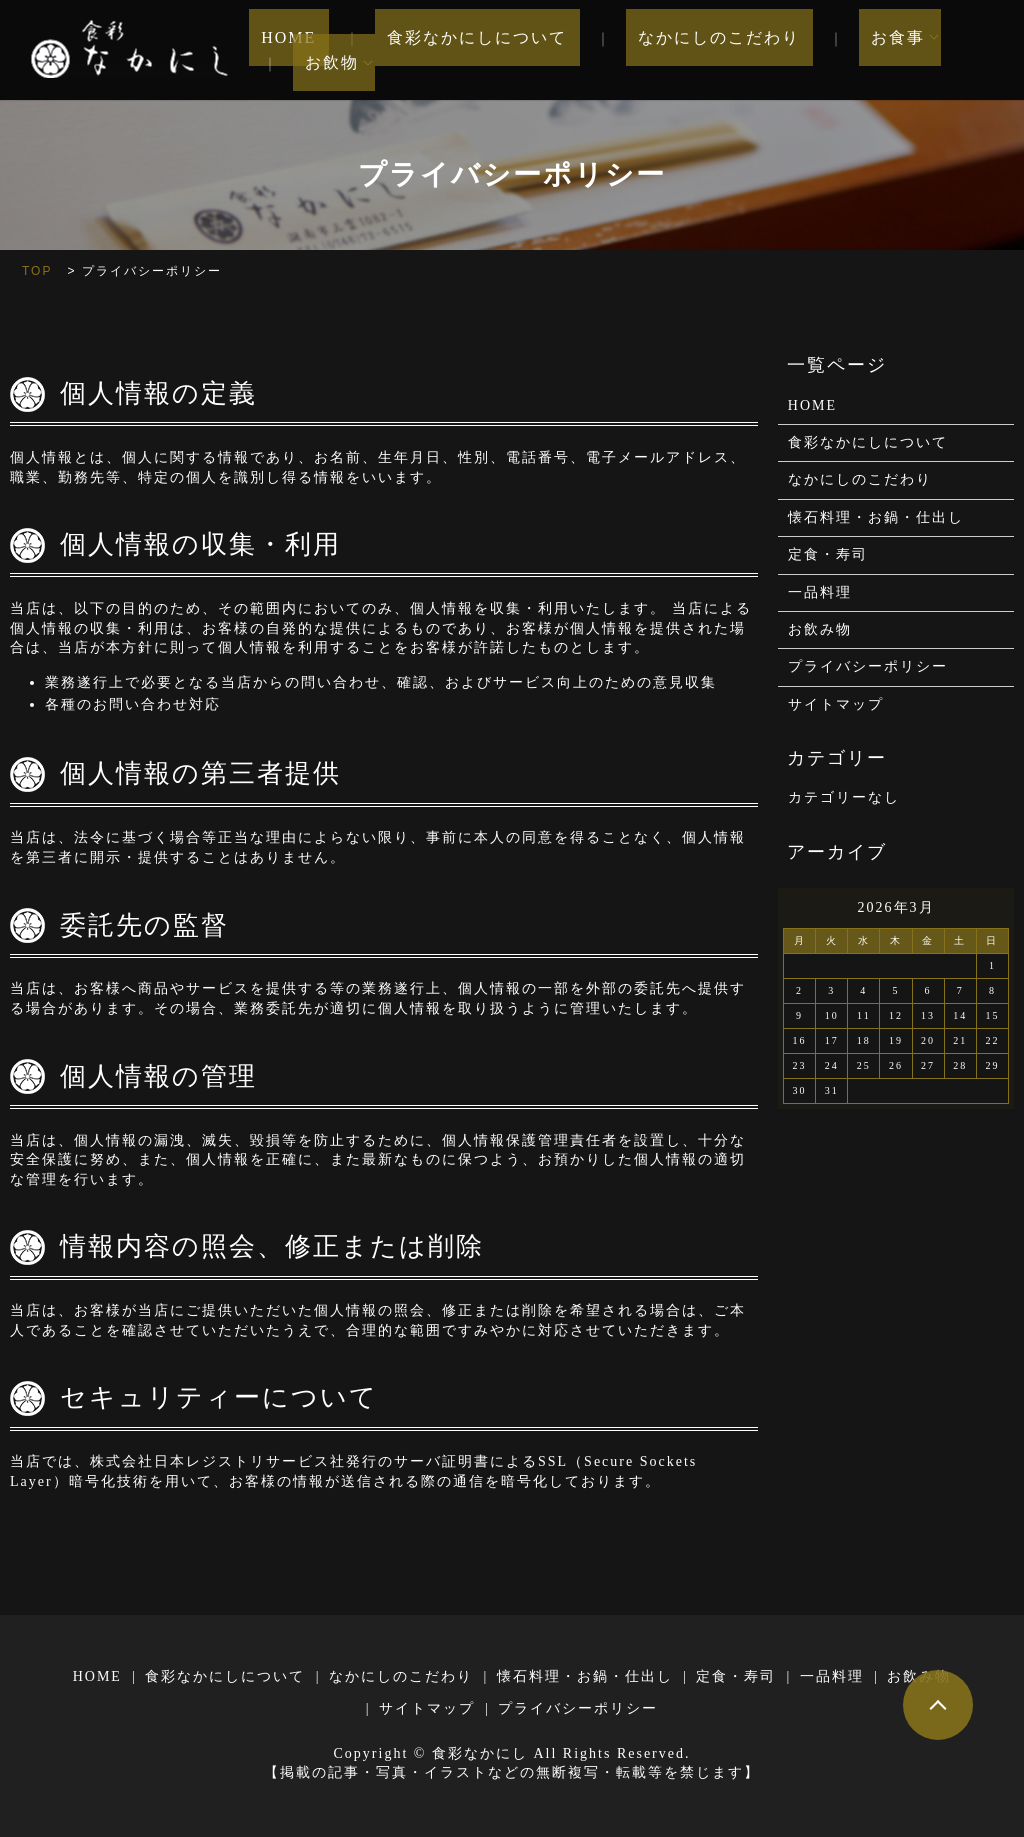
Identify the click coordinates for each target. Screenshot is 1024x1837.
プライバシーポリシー (868, 666)
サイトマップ (836, 704)
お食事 (834, 50)
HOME (299, 50)
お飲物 (950, 50)
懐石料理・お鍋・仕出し (876, 517)
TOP (37, 271)
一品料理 (820, 592)
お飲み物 (820, 629)
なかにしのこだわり (680, 50)
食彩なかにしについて (463, 50)
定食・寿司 (828, 554)
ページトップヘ (938, 1705)
